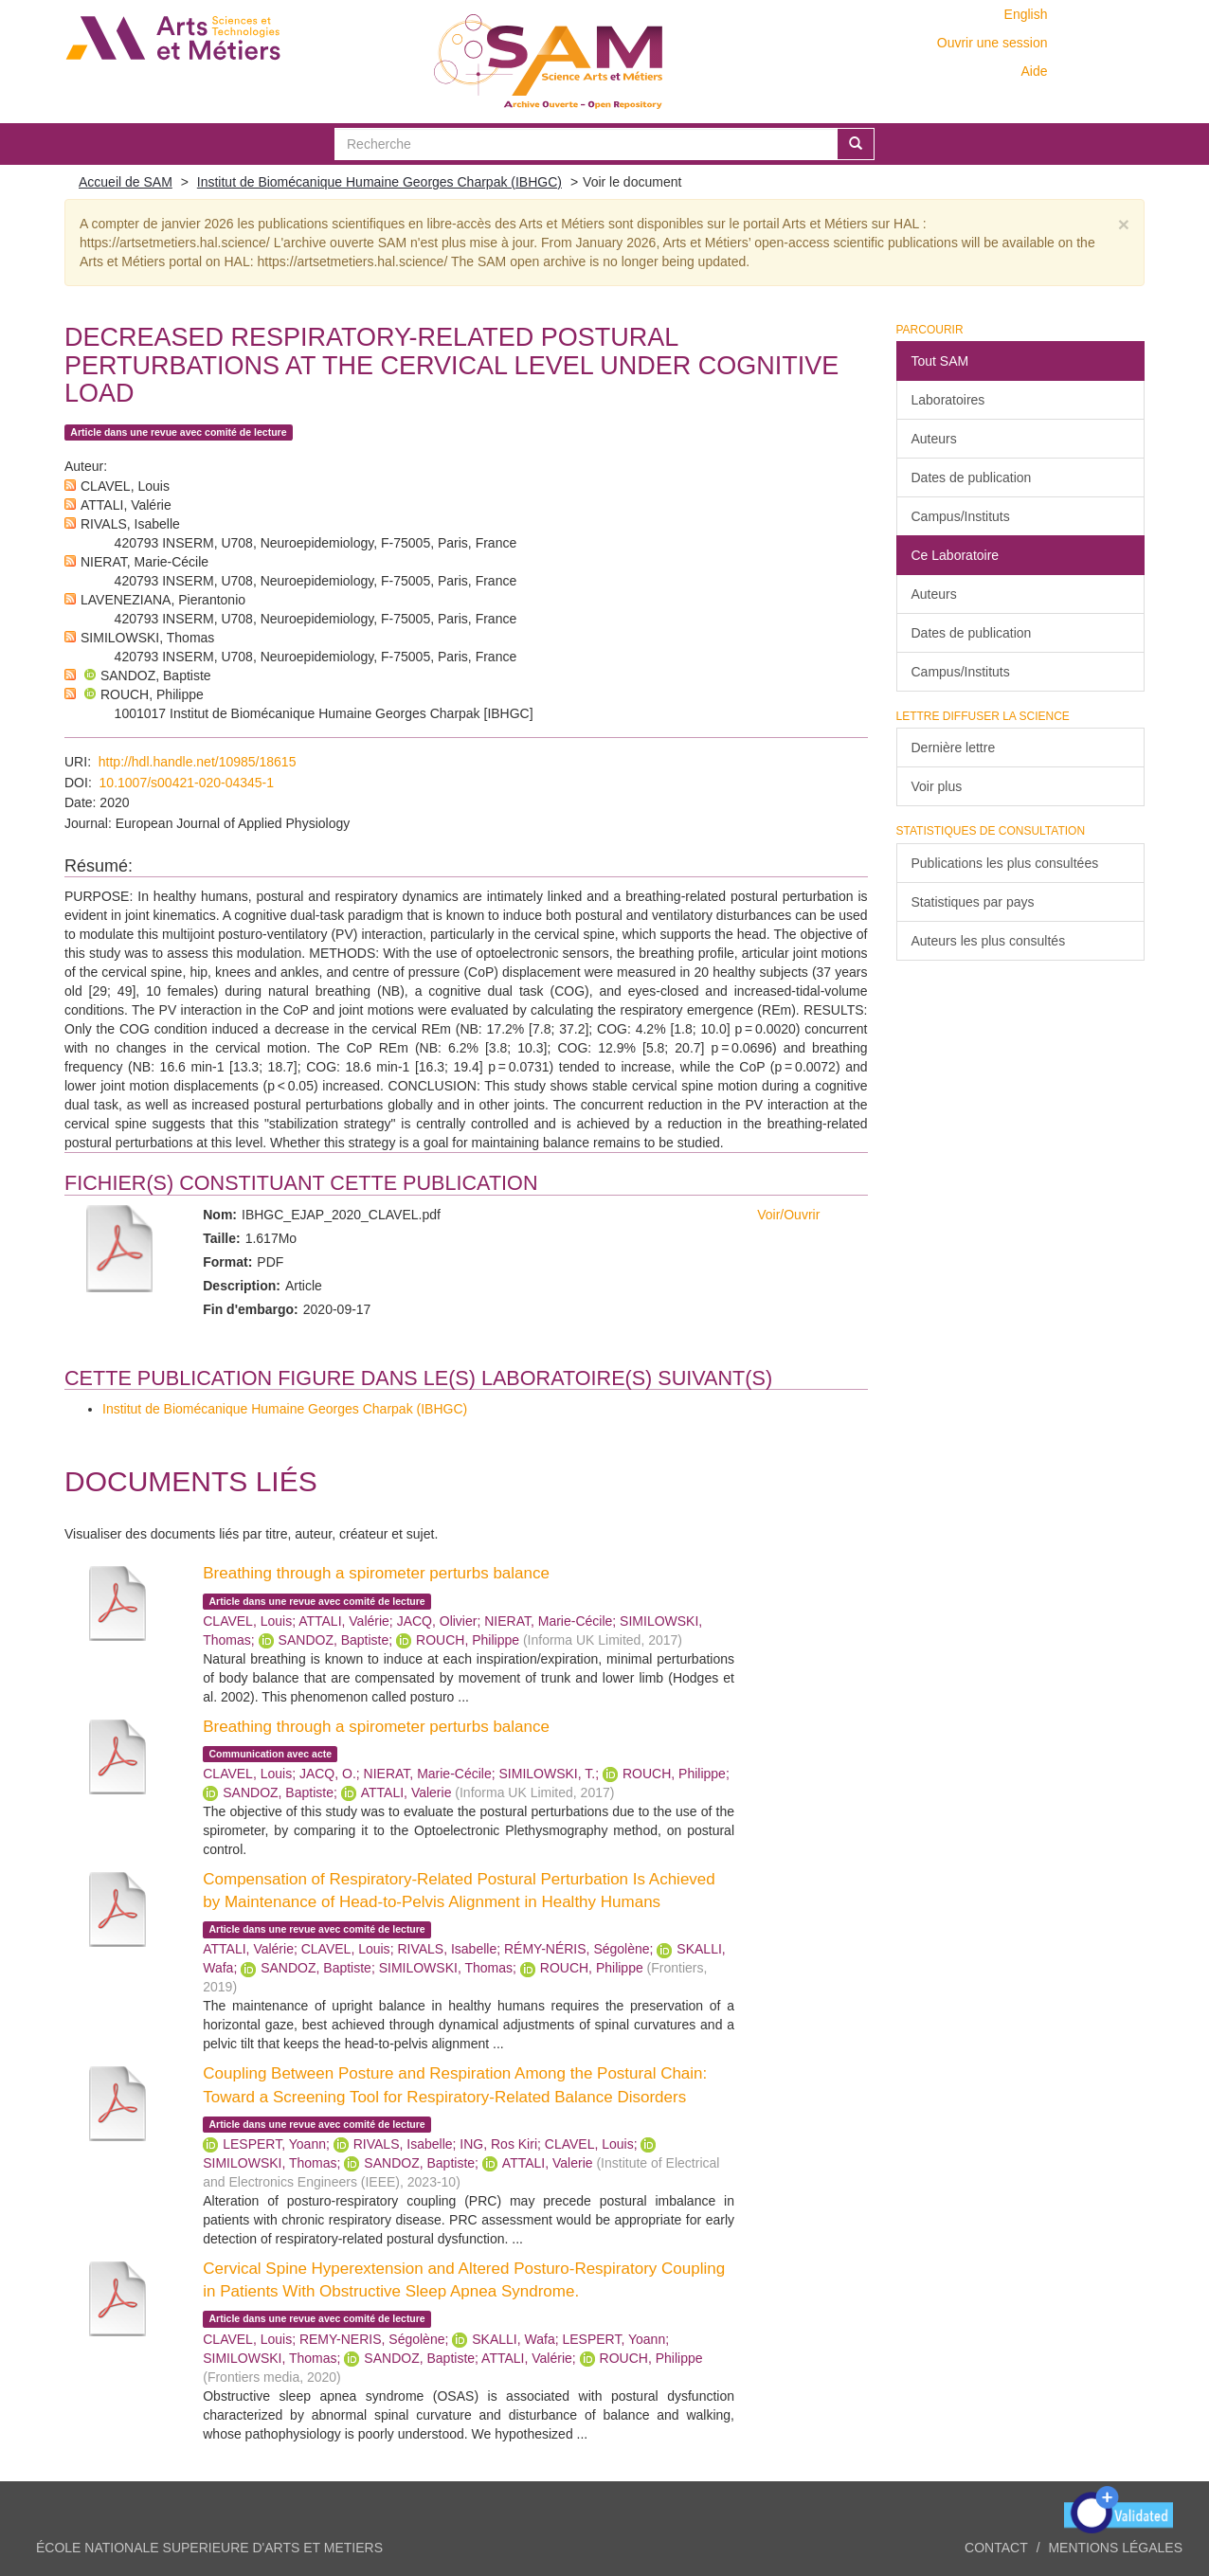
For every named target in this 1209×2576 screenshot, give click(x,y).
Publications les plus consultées (1005, 863)
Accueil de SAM (125, 181)
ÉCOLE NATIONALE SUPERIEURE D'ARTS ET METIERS (209, 2547)
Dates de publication (971, 477)
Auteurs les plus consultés (988, 940)
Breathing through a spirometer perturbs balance (376, 1573)
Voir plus (937, 786)
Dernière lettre (953, 747)
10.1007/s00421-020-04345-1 (187, 782)
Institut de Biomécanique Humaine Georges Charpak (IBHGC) (379, 181)
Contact (996, 2547)
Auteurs (934, 438)
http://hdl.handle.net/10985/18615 (198, 761)
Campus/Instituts (960, 516)
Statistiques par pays (973, 902)
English (1026, 14)
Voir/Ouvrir (788, 1214)
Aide (1033, 71)
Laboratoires (948, 399)
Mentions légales (1115, 2547)
